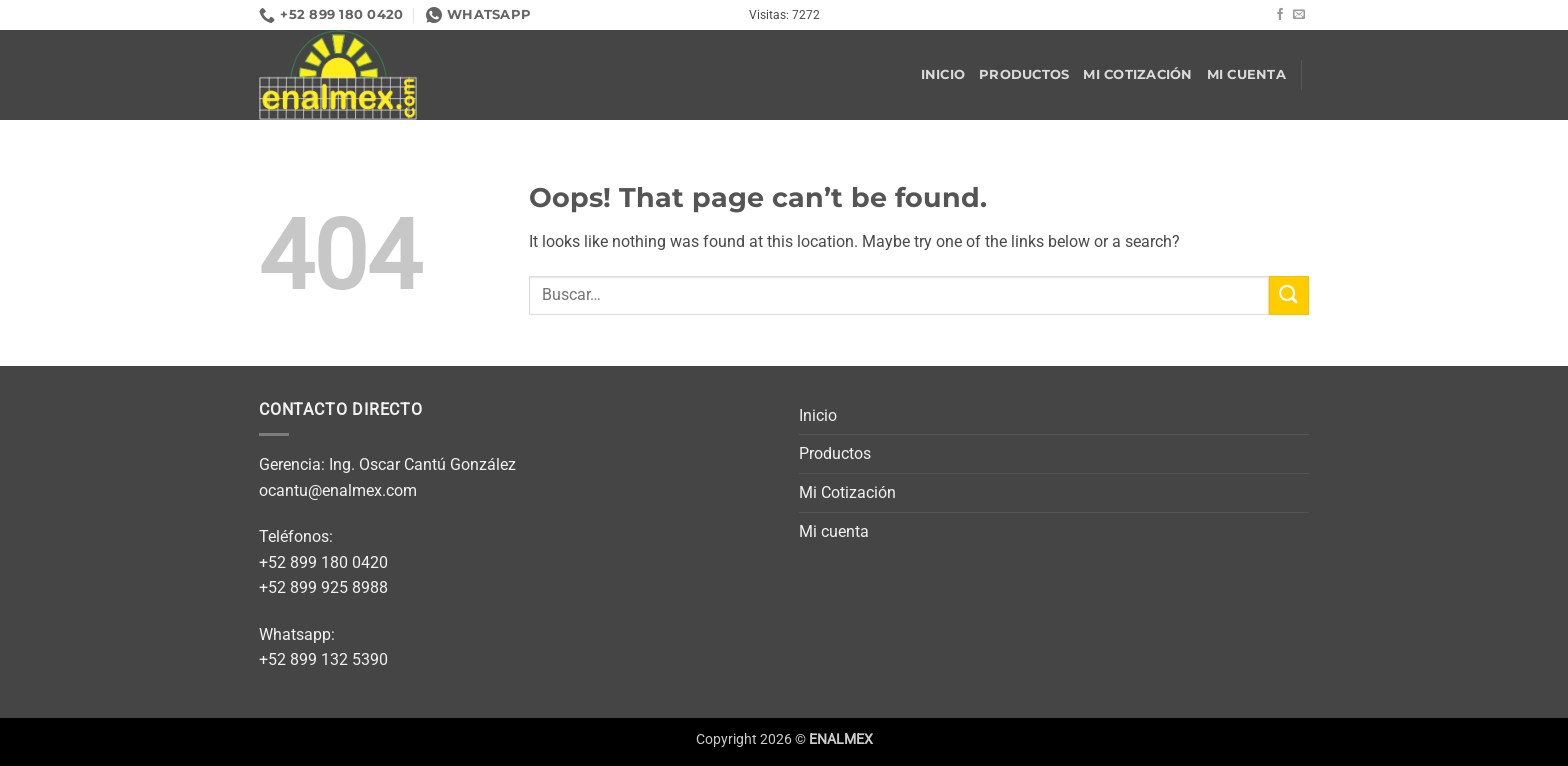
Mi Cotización (1137, 74)
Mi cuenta (1246, 74)
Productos (1024, 74)
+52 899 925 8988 (323, 587)
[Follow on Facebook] (1280, 15)
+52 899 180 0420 (323, 562)
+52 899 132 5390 (323, 659)
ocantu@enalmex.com (338, 490)
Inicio (943, 74)
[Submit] (1289, 295)
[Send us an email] (1299, 15)
